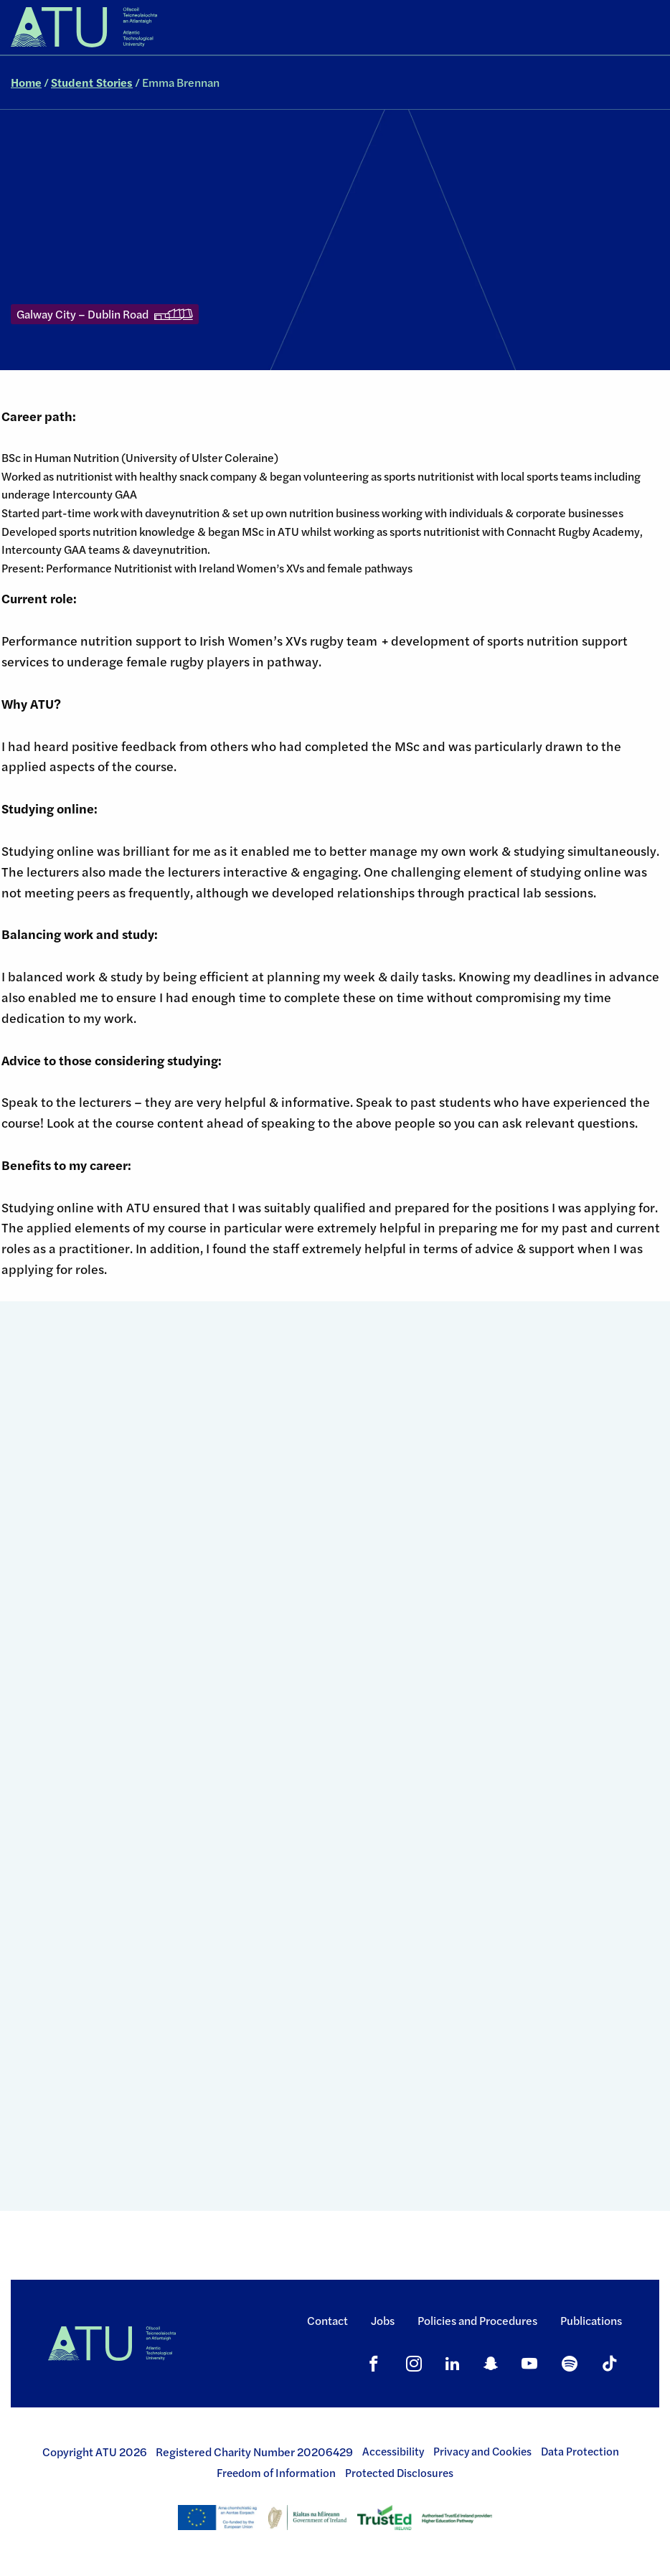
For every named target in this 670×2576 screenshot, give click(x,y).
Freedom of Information (276, 2473)
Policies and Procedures (477, 2320)
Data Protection (580, 2451)
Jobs (383, 2320)
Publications (591, 2320)
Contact (327, 2320)
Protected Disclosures (399, 2473)
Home (26, 82)
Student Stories (92, 82)
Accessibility (393, 2451)
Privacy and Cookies (482, 2451)
